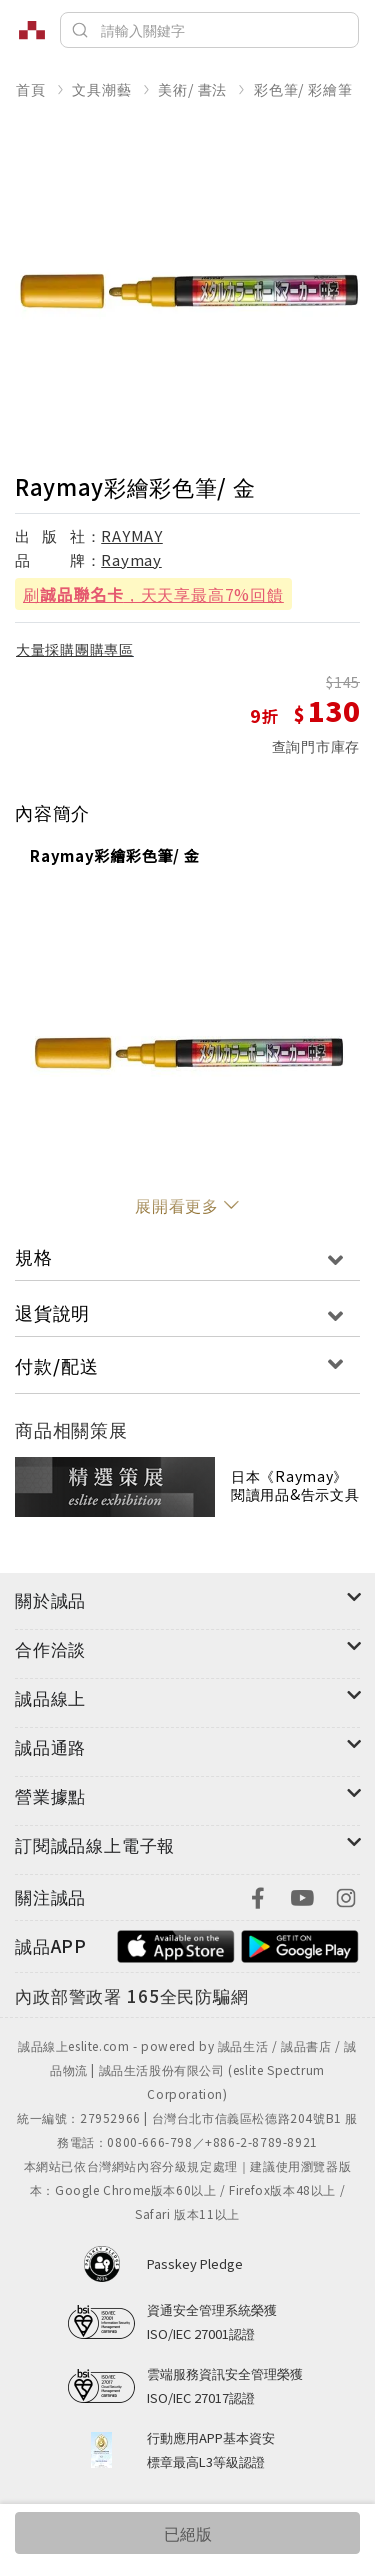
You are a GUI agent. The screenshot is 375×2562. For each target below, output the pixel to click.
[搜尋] (209, 30)
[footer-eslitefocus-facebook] (258, 1895)
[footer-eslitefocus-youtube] (302, 1895)
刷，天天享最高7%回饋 (153, 594)
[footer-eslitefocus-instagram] (346, 1895)
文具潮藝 (101, 89)
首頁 (31, 89)
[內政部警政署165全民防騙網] (132, 1997)
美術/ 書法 (192, 89)
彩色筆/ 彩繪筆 (303, 89)
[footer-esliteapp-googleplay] (300, 1943)
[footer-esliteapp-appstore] (176, 1943)
